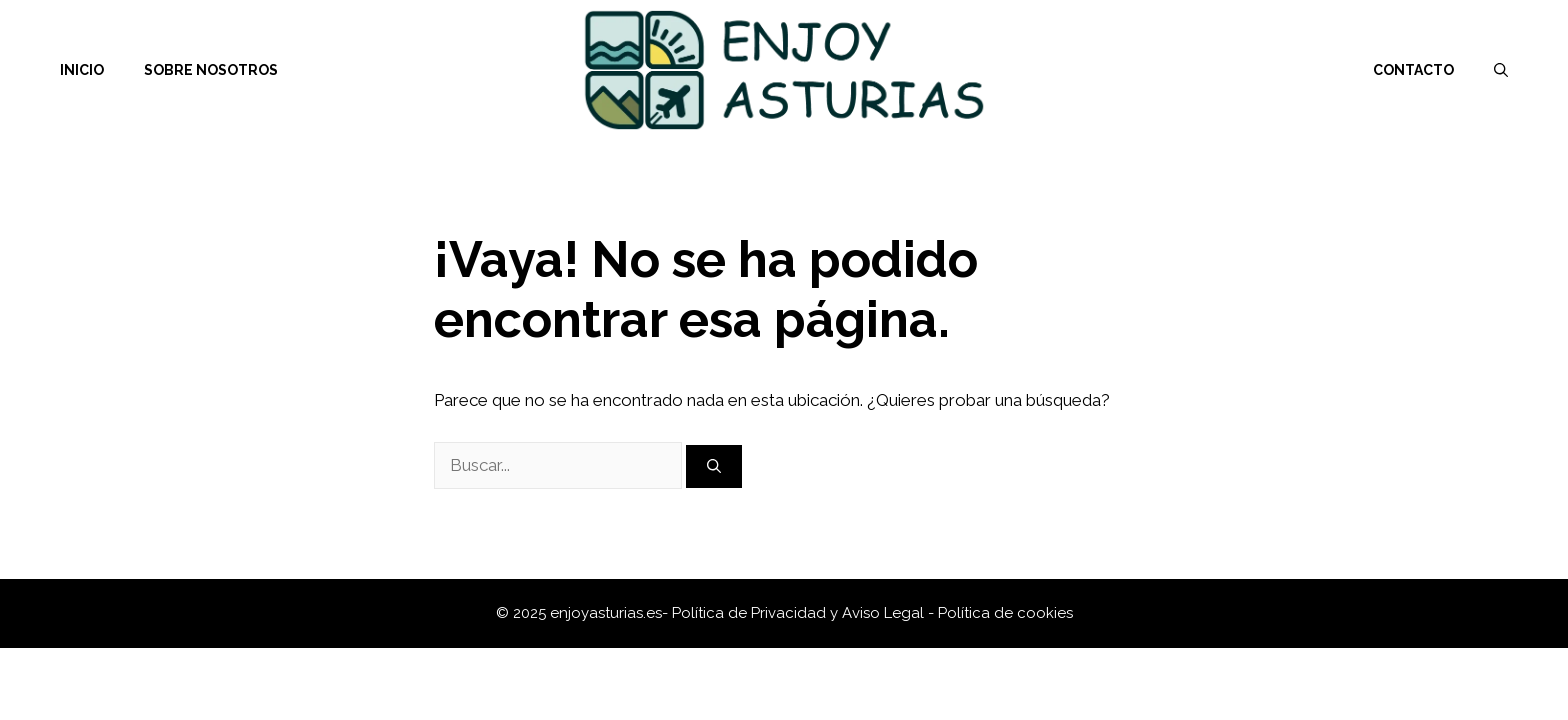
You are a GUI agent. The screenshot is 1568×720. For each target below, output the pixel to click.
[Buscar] (714, 466)
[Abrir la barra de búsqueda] (1501, 70)
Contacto (1413, 70)
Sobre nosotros (211, 70)
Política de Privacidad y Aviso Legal (800, 613)
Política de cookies (1005, 613)
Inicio (82, 70)
